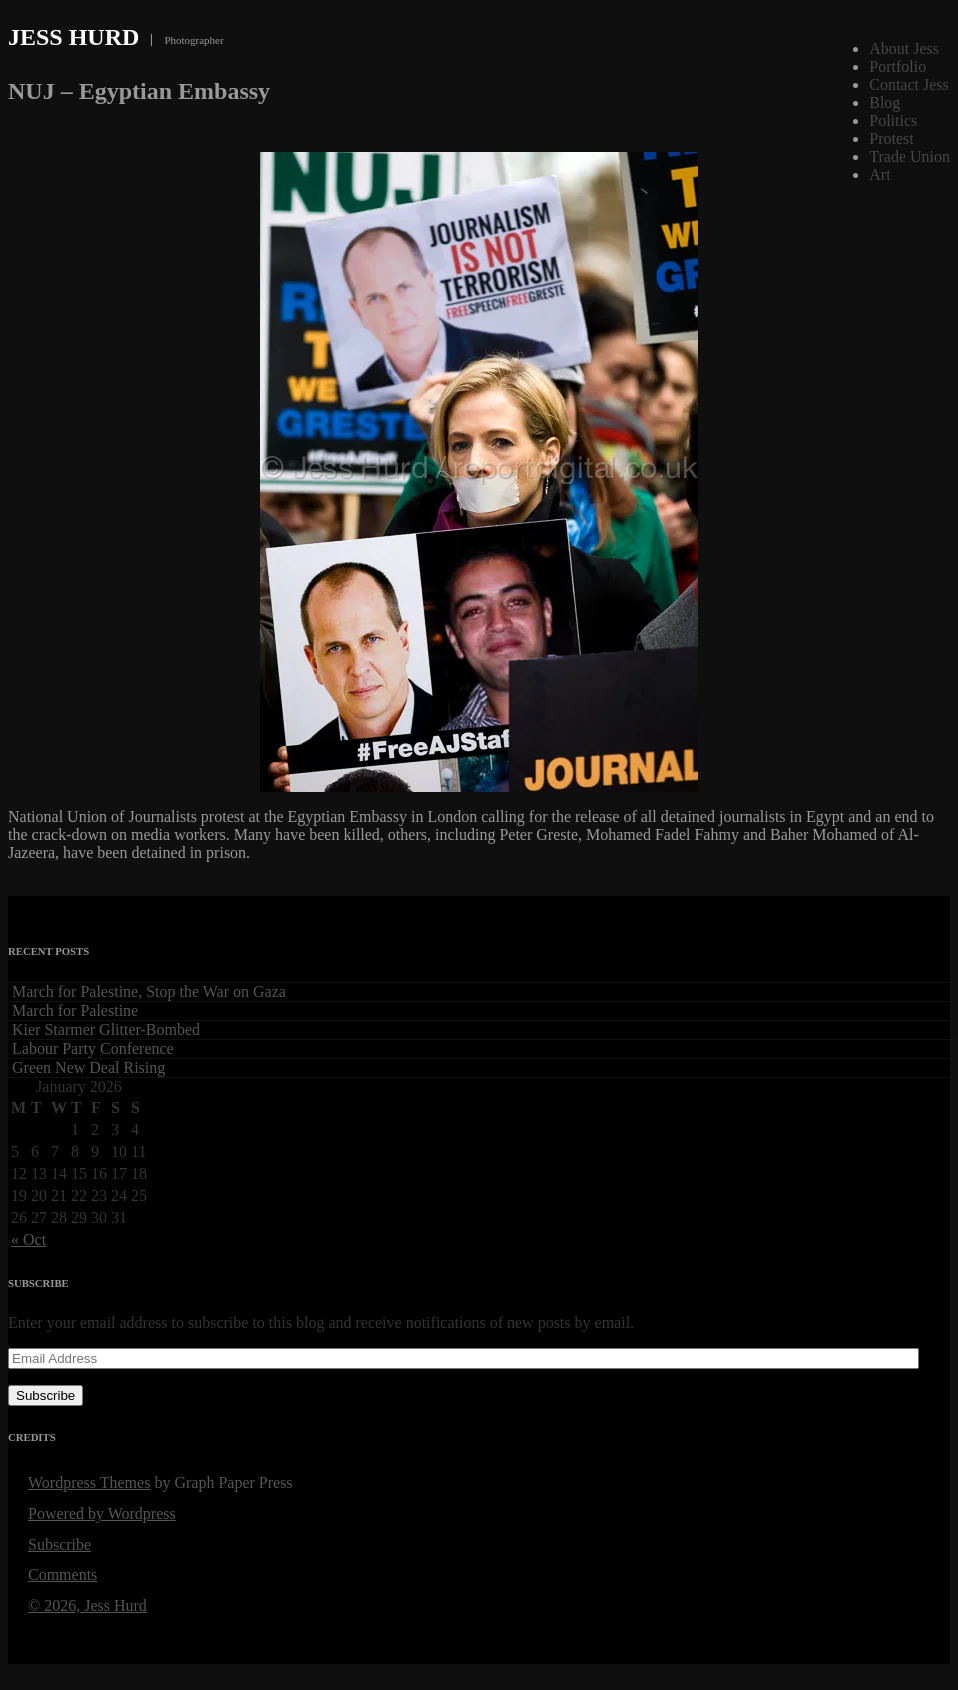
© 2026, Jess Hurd (87, 1605)
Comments (62, 1574)
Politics (893, 120)
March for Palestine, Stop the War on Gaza (149, 991)
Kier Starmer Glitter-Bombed (106, 1029)
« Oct (28, 1239)
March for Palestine (75, 1010)
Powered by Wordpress (102, 1513)
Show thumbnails (832, 139)
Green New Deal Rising (88, 1067)
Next (940, 139)
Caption (876, 139)
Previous (920, 139)
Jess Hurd (73, 37)
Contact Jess (909, 84)
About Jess (904, 48)
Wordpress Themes (89, 1482)
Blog (884, 102)
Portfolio (897, 66)
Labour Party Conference (93, 1048)
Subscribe (45, 1395)
